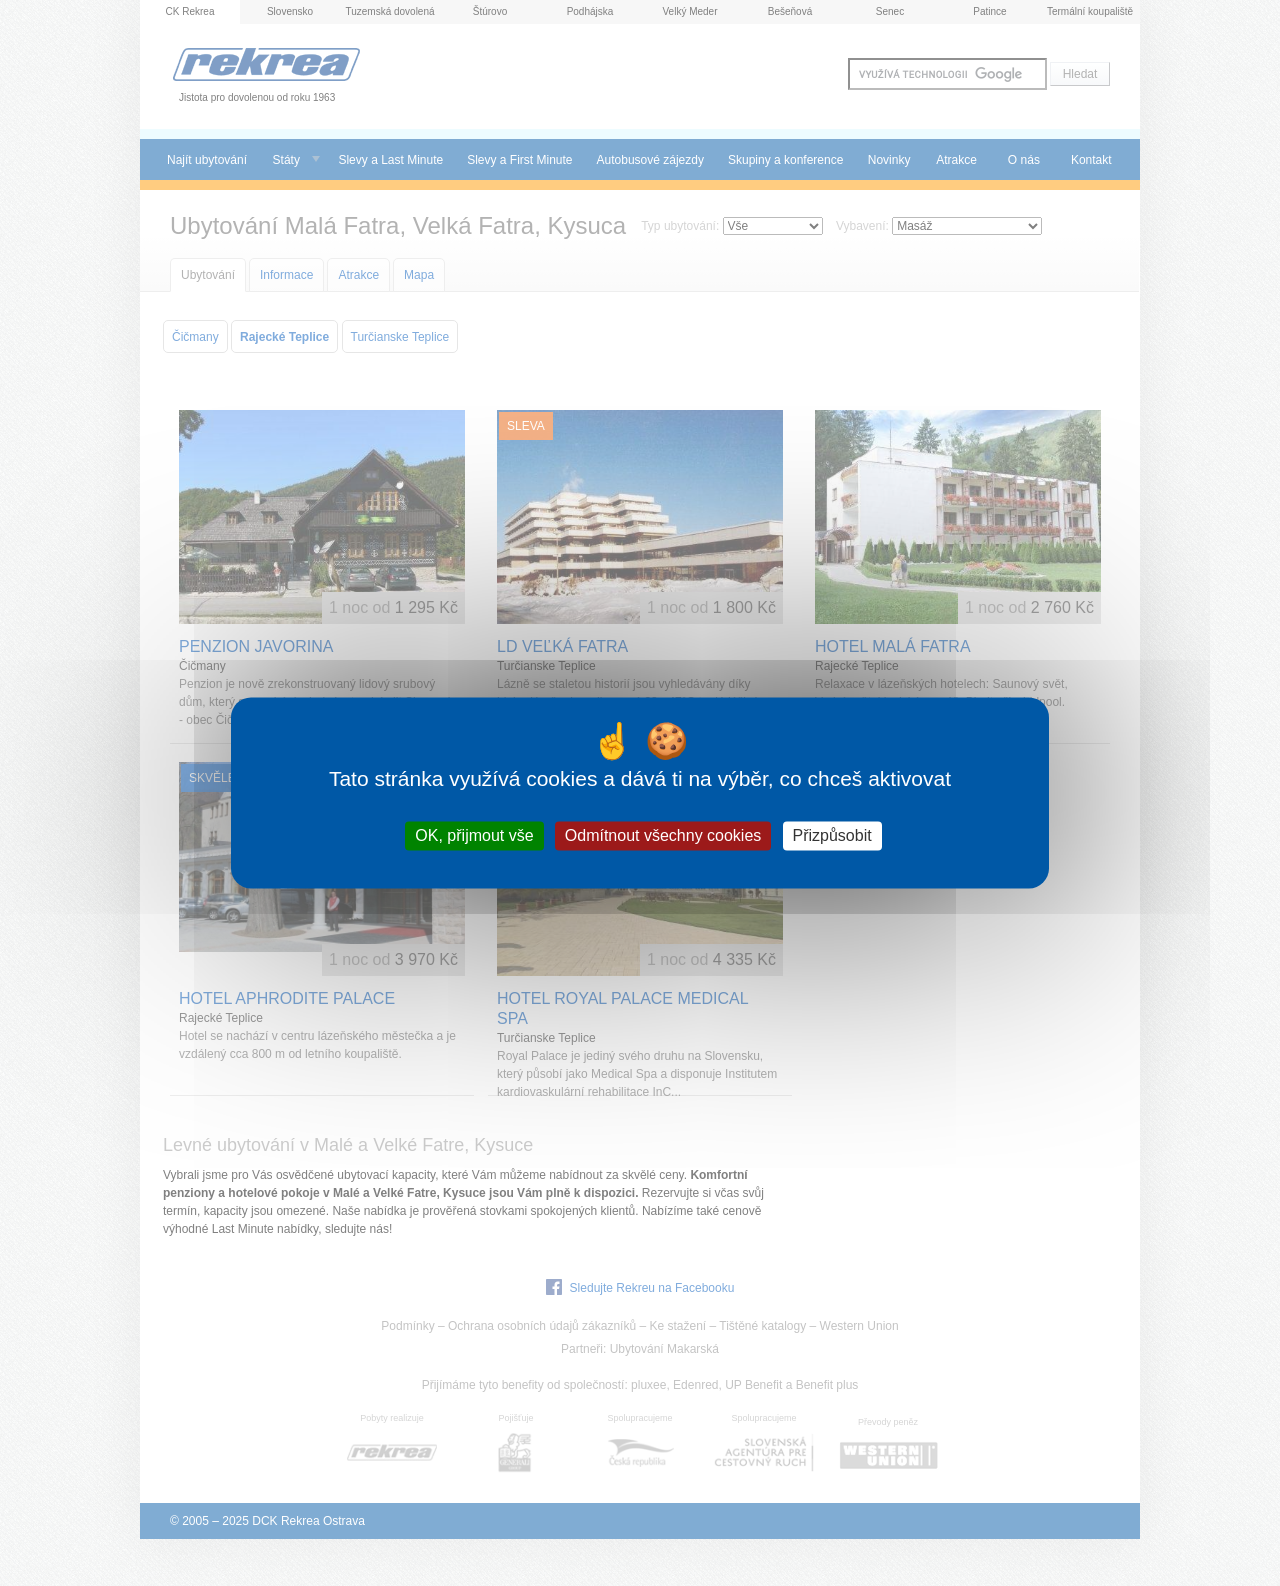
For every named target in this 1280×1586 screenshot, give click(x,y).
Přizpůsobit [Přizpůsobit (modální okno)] (832, 835)
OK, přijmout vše (474, 835)
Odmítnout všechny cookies (663, 835)
